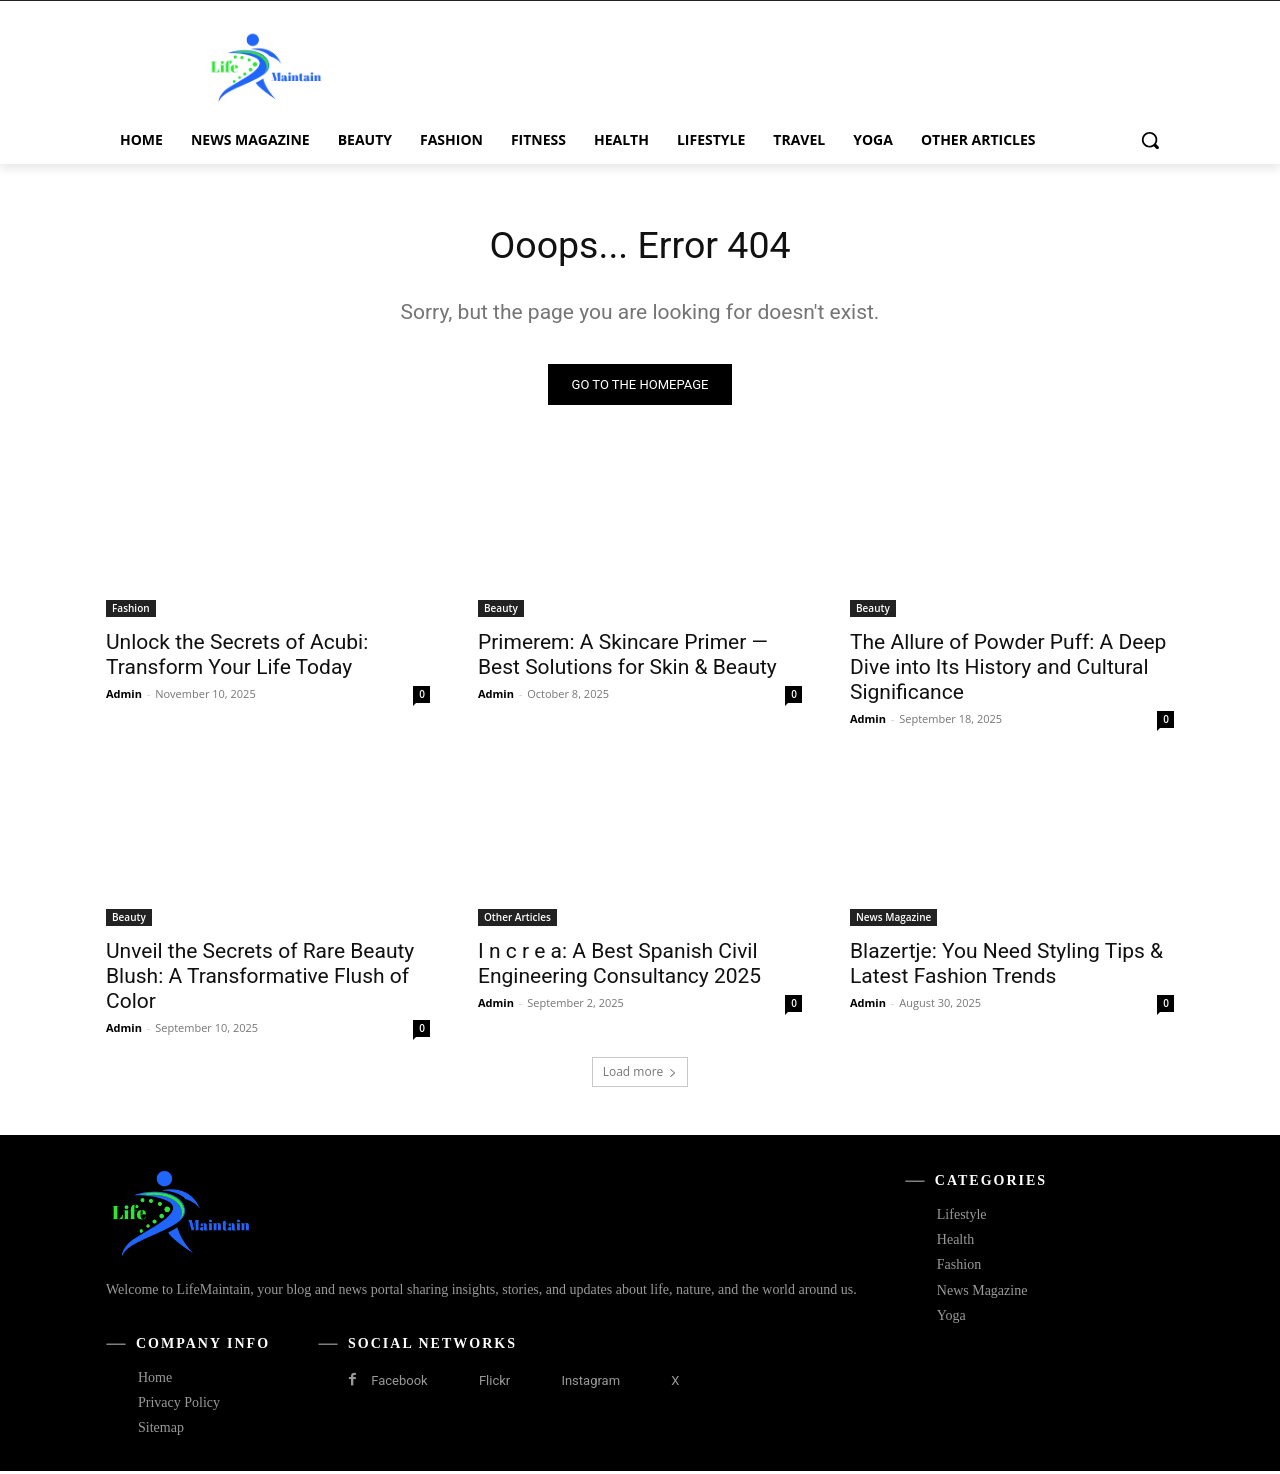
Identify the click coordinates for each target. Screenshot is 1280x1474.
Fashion (131, 611)
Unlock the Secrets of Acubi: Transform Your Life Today (237, 657)
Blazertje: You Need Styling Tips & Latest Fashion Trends (1006, 966)
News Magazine (893, 920)
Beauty (501, 611)
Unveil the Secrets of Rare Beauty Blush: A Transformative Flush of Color (260, 979)
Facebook (399, 1383)
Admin (124, 696)
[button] (1150, 140)
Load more (640, 1074)
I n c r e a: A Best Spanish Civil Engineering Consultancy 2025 (619, 966)
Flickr (494, 1383)
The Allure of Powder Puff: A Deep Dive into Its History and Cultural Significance (1008, 670)
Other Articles (517, 920)
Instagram (590, 1383)
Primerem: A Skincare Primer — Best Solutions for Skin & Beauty (627, 657)
